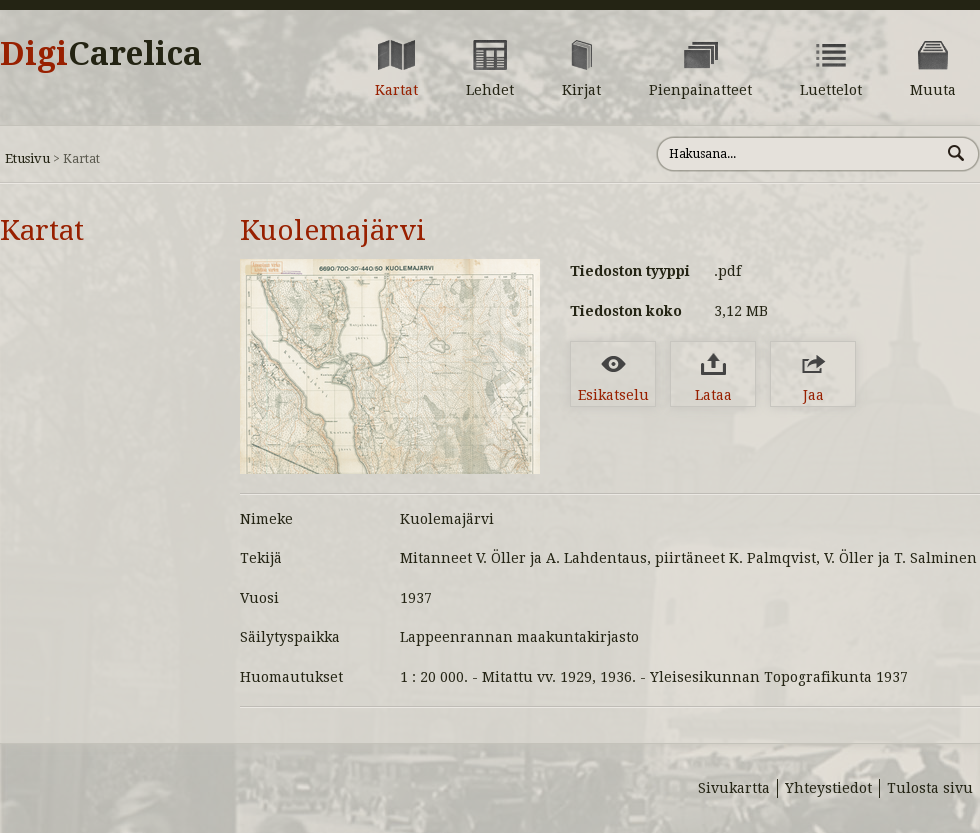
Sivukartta (734, 788)
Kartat (42, 230)
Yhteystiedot (828, 788)
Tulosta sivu (930, 788)
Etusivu (27, 158)
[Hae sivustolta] (798, 154)
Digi (101, 54)
